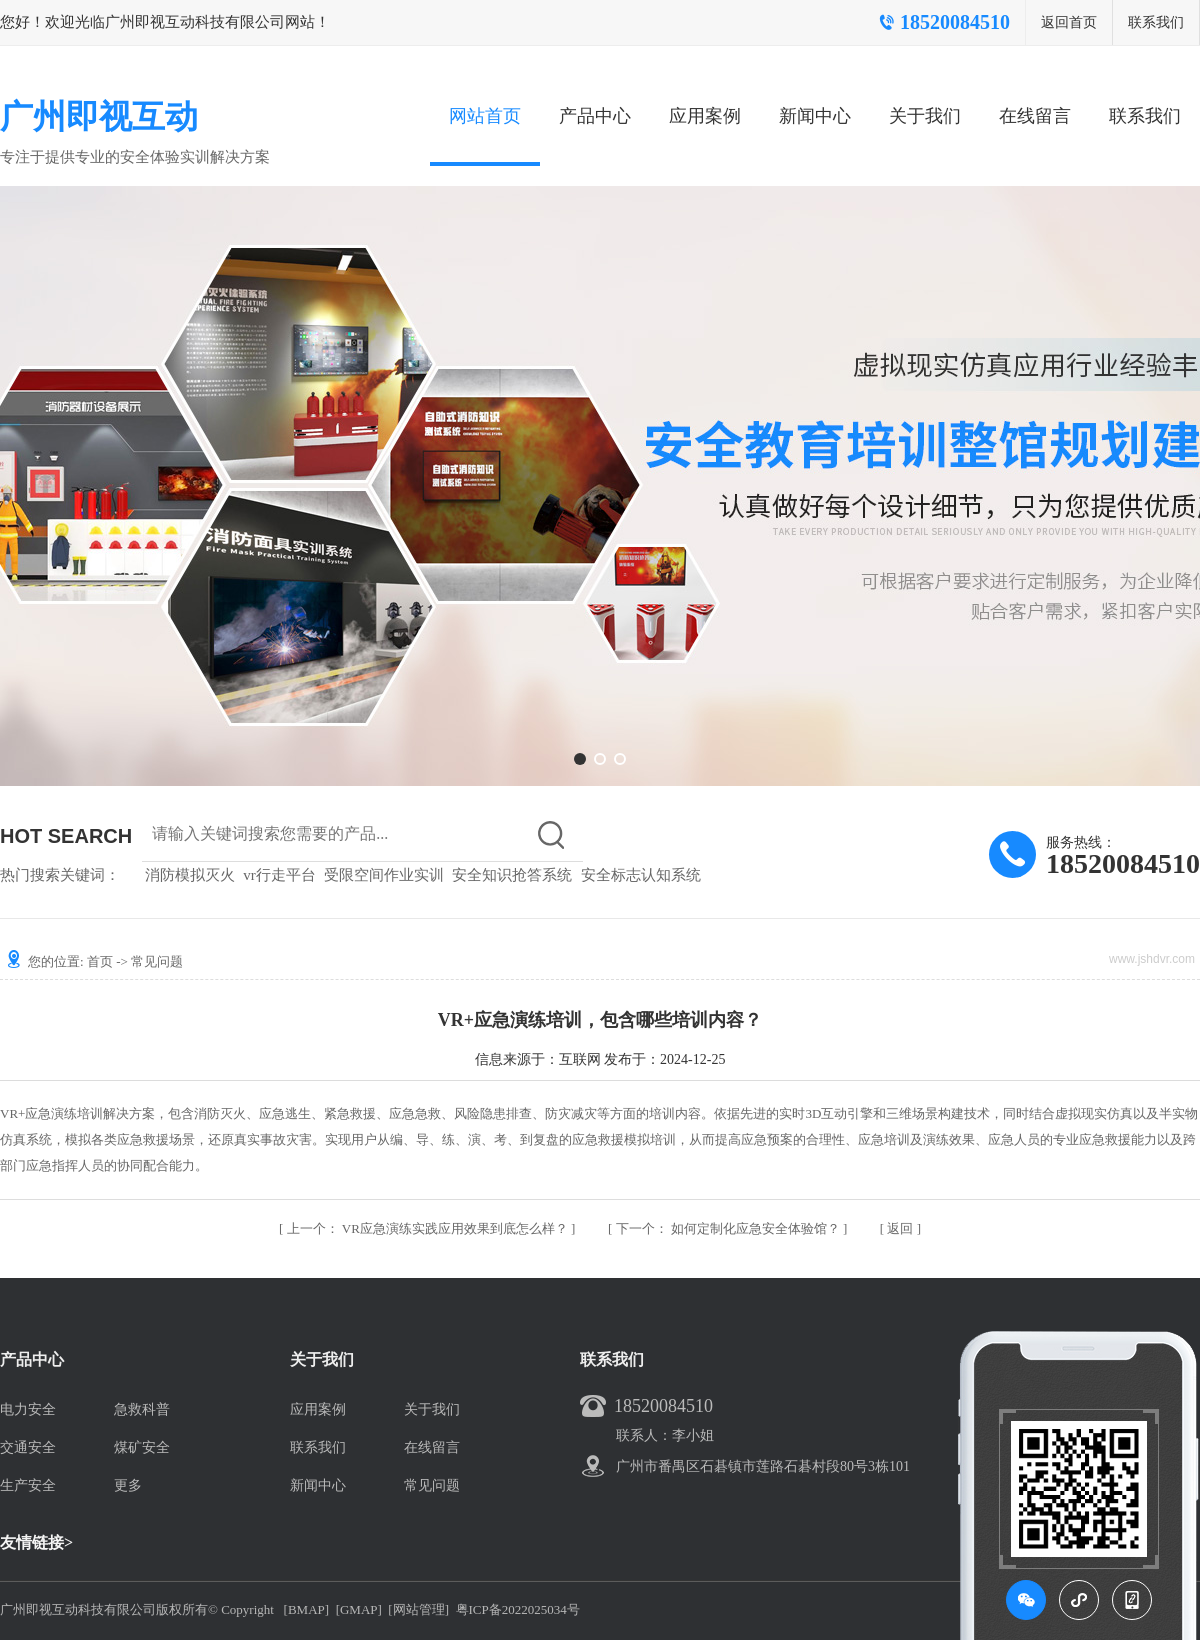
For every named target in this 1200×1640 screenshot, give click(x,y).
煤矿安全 (142, 1447)
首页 (100, 961)
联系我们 (1156, 22)
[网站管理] (418, 1609)
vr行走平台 (279, 875)
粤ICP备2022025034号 (518, 1609)
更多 (128, 1485)
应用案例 (705, 116)
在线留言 (1035, 116)
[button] (580, 759)
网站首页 (485, 116)
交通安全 (28, 1447)
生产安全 (28, 1485)
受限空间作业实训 (384, 875)
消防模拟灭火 (190, 875)
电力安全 (28, 1409)
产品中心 (595, 116)
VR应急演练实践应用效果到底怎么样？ (429, 1228)
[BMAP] (307, 1609)
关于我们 (925, 116)
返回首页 (1069, 22)
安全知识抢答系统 (512, 875)
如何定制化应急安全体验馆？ (730, 1228)
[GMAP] (359, 1609)
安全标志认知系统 (641, 875)
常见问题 (157, 961)
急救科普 (142, 1409)
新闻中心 (815, 116)
